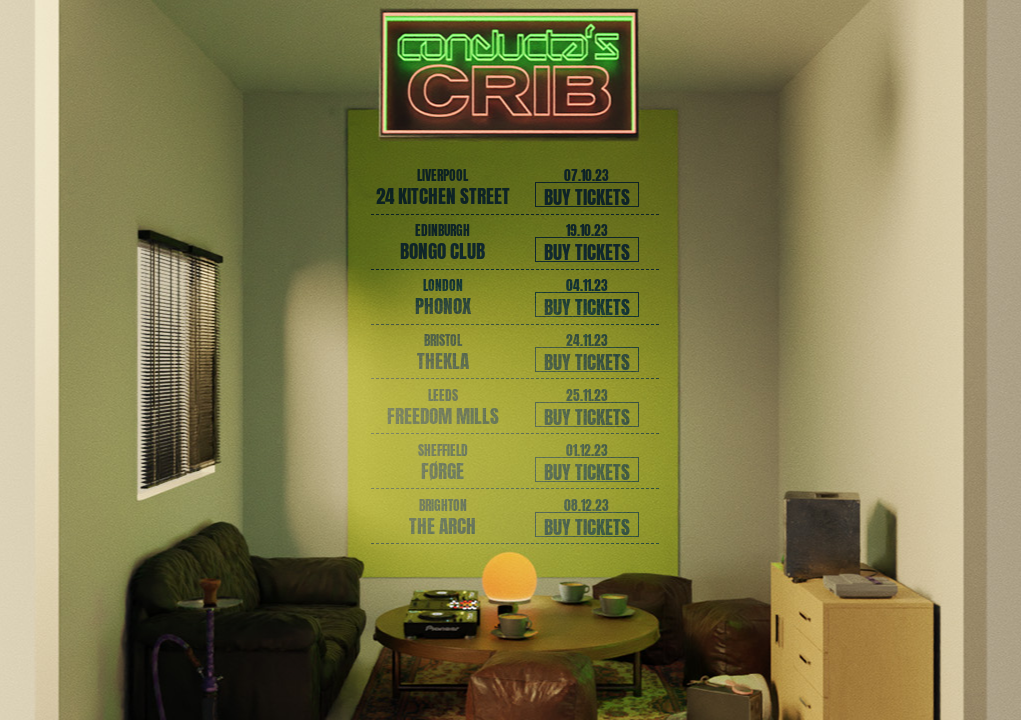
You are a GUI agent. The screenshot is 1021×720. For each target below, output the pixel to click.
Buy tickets (587, 194)
